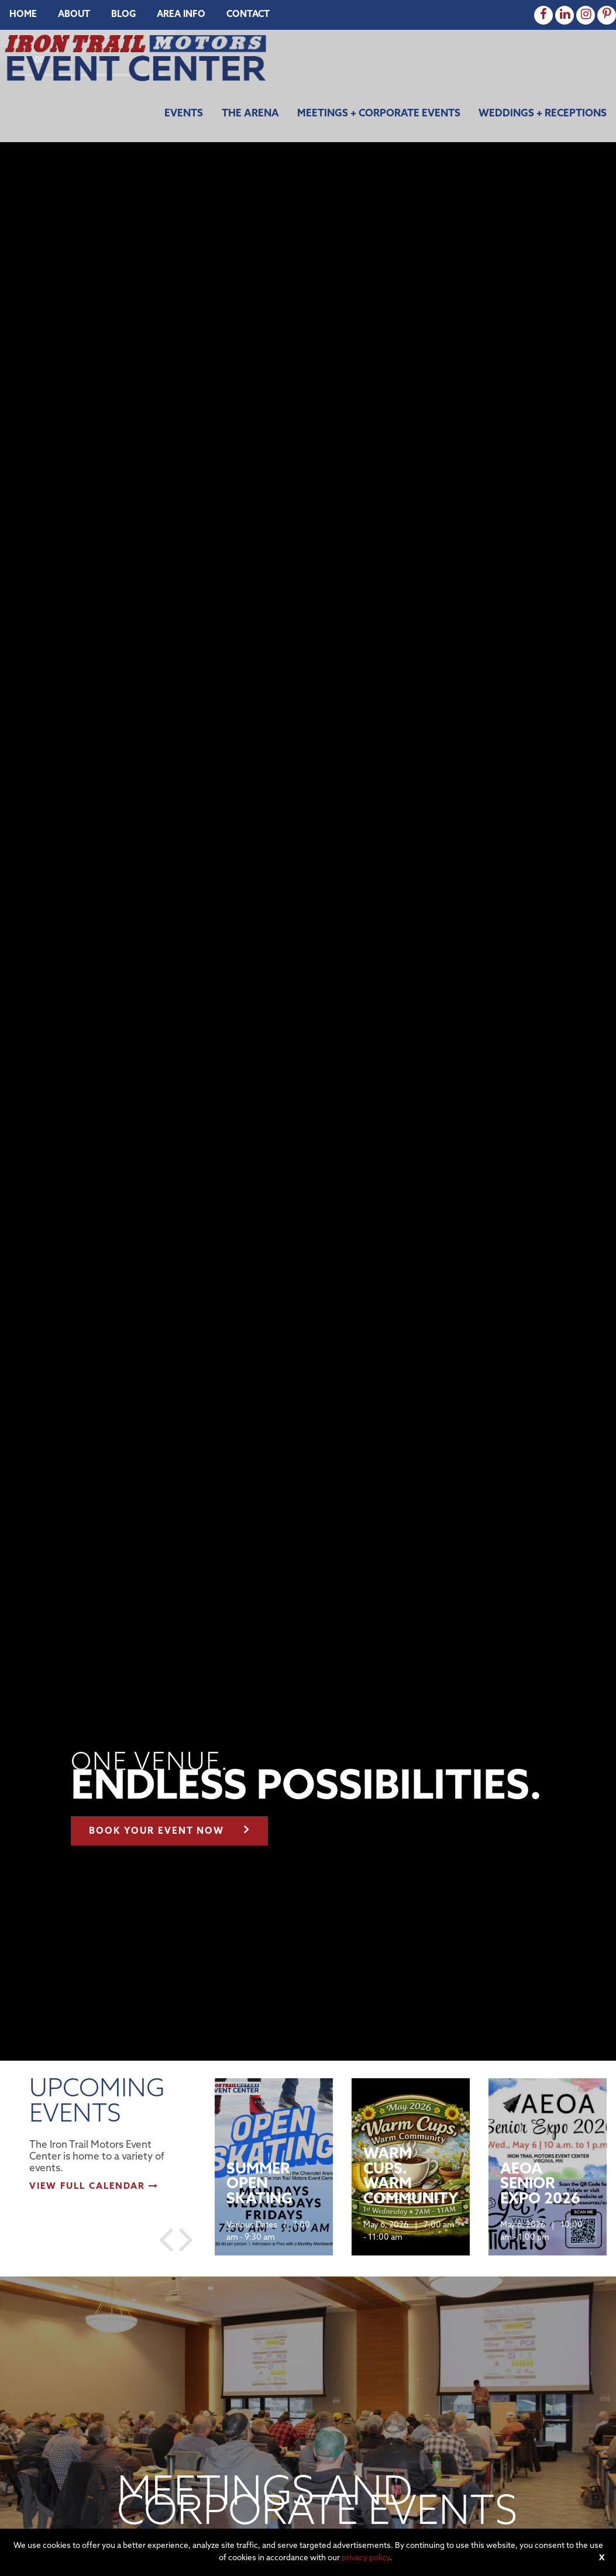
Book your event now (169, 1829)
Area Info (181, 15)
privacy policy (366, 2558)
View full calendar (94, 2186)
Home (23, 15)
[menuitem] (23, 15)
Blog (123, 15)
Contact (248, 15)
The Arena (250, 114)
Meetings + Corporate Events (378, 114)
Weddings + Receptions (543, 114)
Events (183, 114)
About (74, 15)
